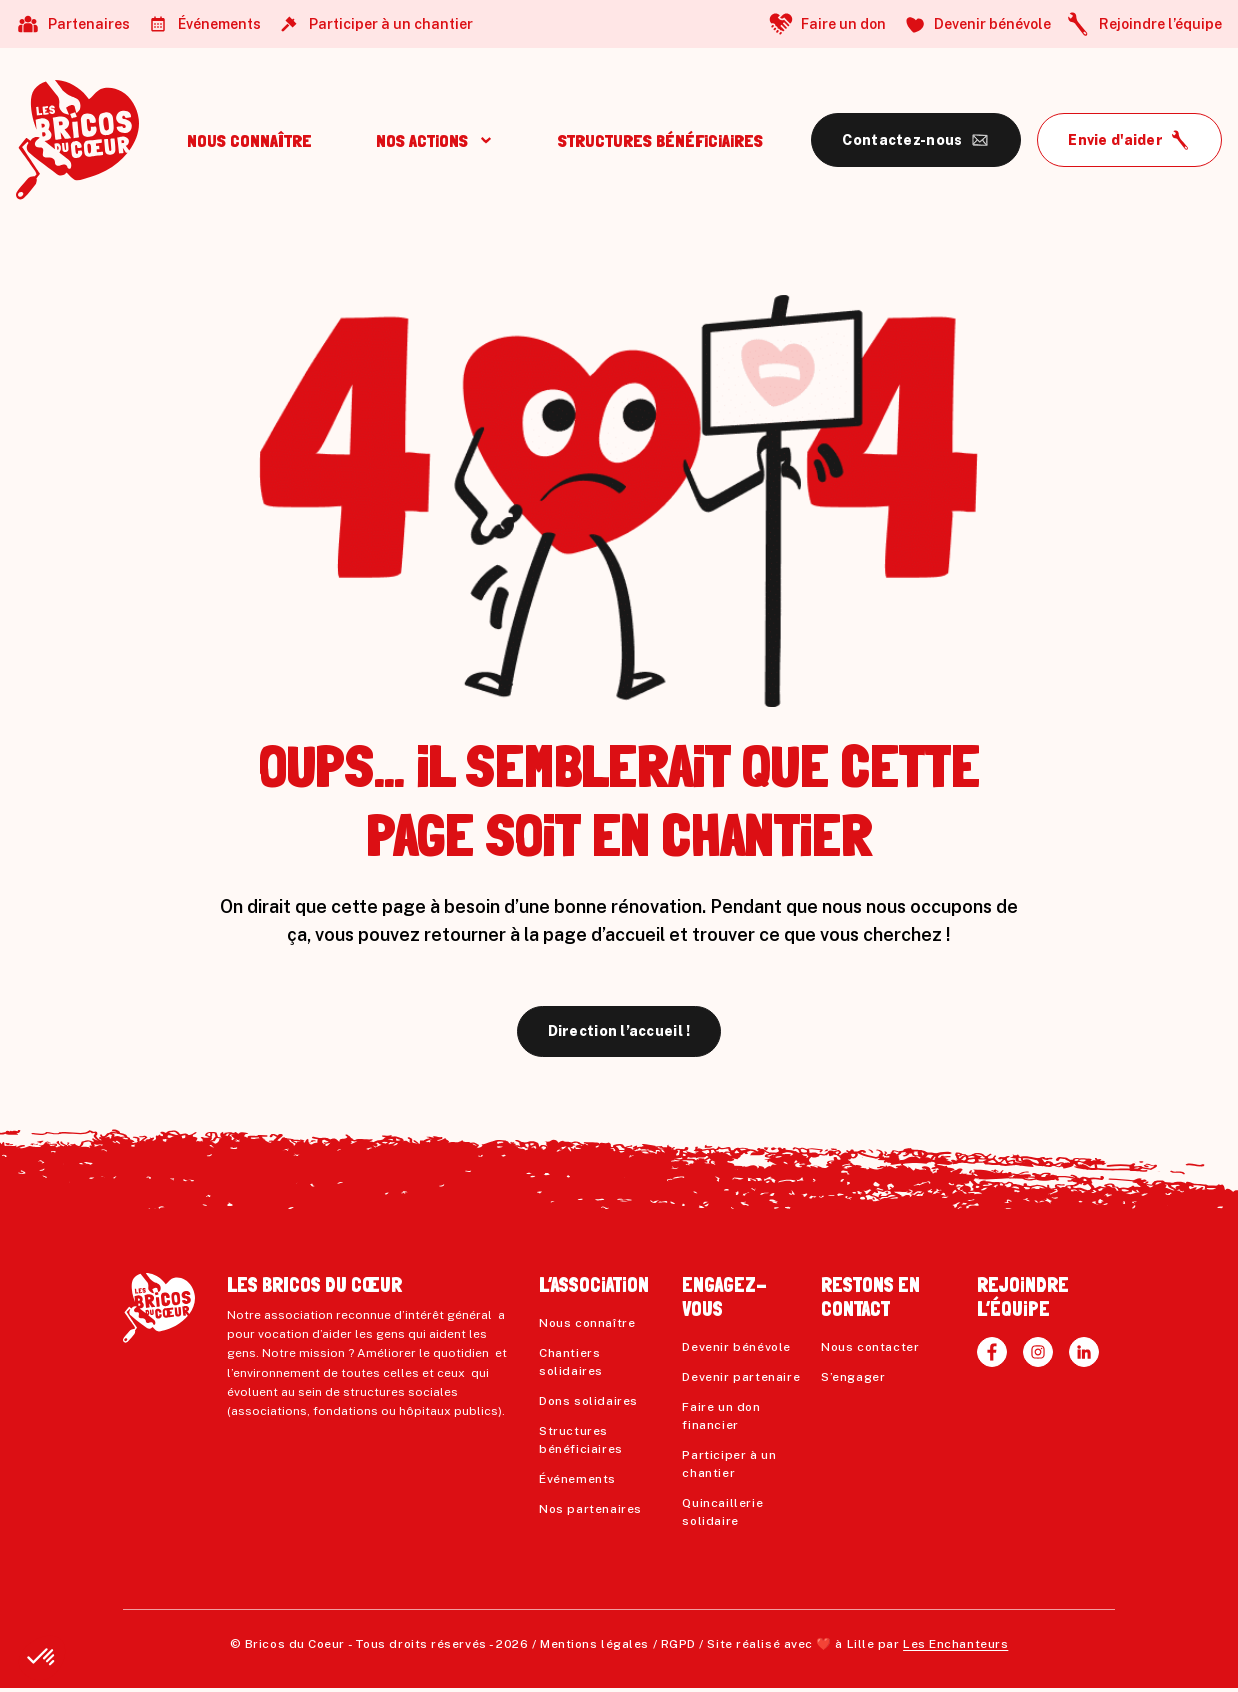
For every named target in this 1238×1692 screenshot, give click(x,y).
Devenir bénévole (992, 24)
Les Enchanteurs (955, 1644)
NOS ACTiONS (422, 140)
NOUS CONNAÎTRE (249, 140)
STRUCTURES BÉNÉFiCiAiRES (660, 140)
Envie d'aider (1115, 140)
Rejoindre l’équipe (1160, 24)
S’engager (853, 1377)
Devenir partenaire (741, 1377)
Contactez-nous (902, 140)
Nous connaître (587, 1323)
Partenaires (89, 24)
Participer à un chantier (391, 24)
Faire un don (843, 24)
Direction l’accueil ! (619, 1031)
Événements (219, 24)
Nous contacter (870, 1347)
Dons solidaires (588, 1401)
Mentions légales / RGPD (618, 1644)
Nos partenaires (590, 1509)
